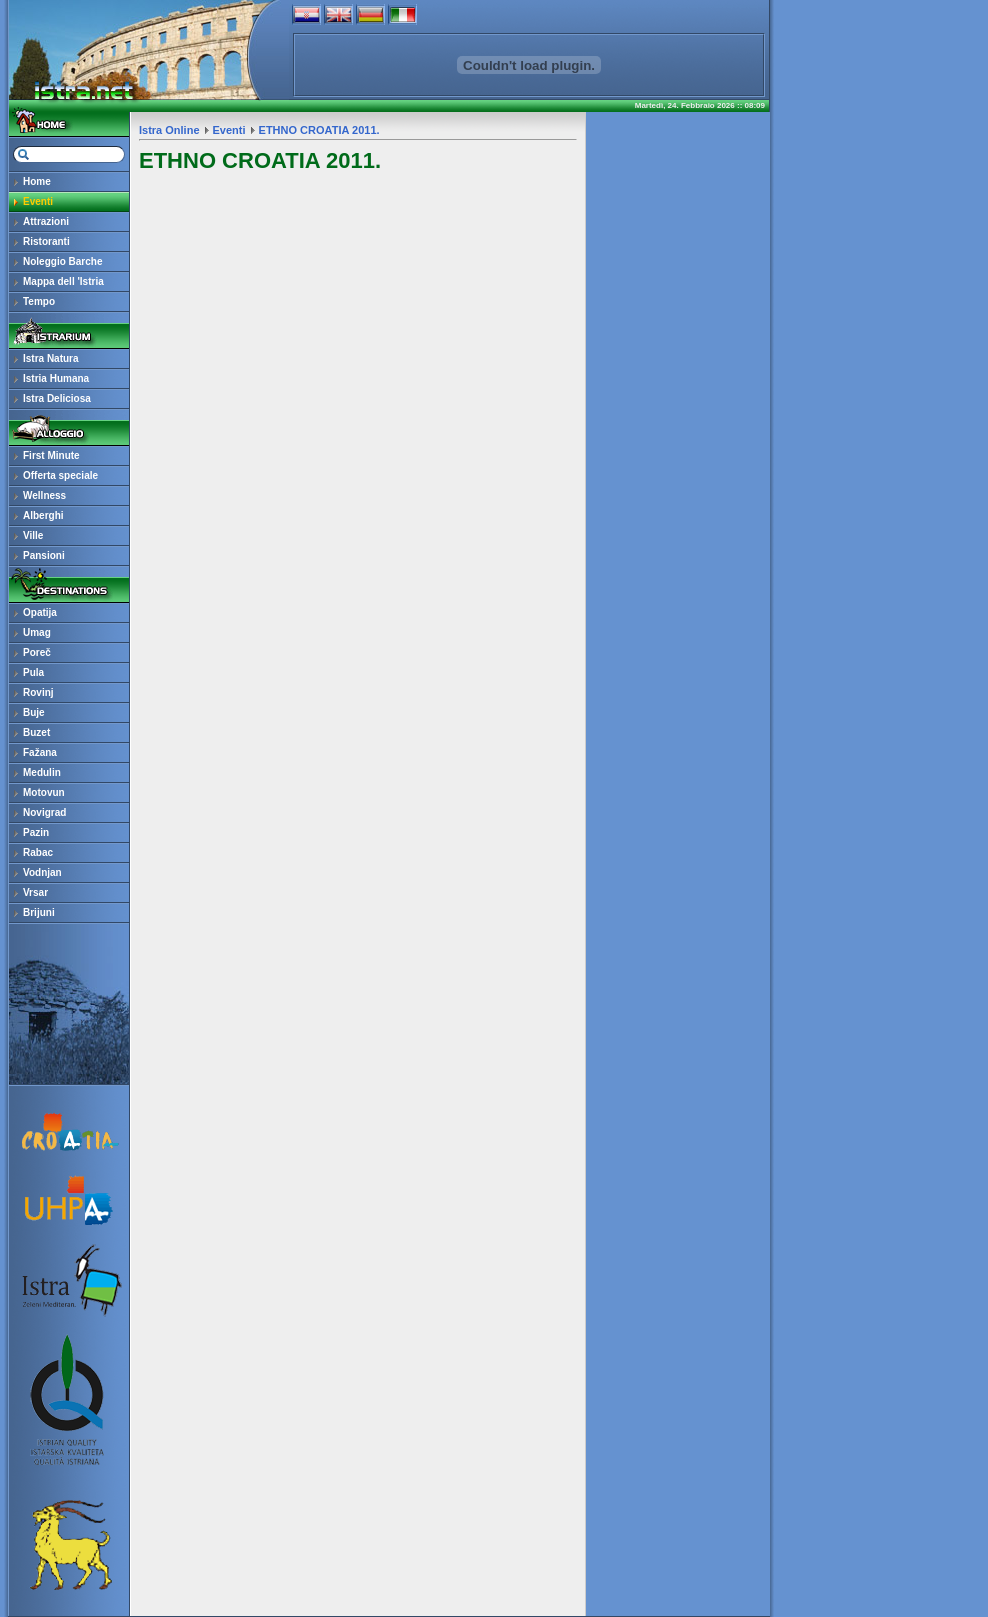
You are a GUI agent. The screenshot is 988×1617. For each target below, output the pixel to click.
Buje (34, 712)
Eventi (38, 201)
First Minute (51, 455)
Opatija (40, 612)
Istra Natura (51, 358)
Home (37, 181)
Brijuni (39, 912)
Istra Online (169, 130)
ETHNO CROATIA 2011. (319, 130)
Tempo (39, 301)
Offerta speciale (60, 475)
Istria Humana (56, 378)
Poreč (37, 652)
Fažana (40, 752)
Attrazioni (46, 221)
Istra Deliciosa (57, 398)
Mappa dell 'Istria (63, 281)
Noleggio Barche (62, 261)
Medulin (42, 772)
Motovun (44, 792)
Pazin (36, 832)
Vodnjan (42, 872)
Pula (33, 672)
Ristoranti (46, 241)
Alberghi (43, 515)
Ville (33, 535)
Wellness (44, 495)
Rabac (38, 852)
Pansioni (44, 555)
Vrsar (35, 892)
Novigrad (44, 812)
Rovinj (38, 692)
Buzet (36, 732)
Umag (37, 632)
